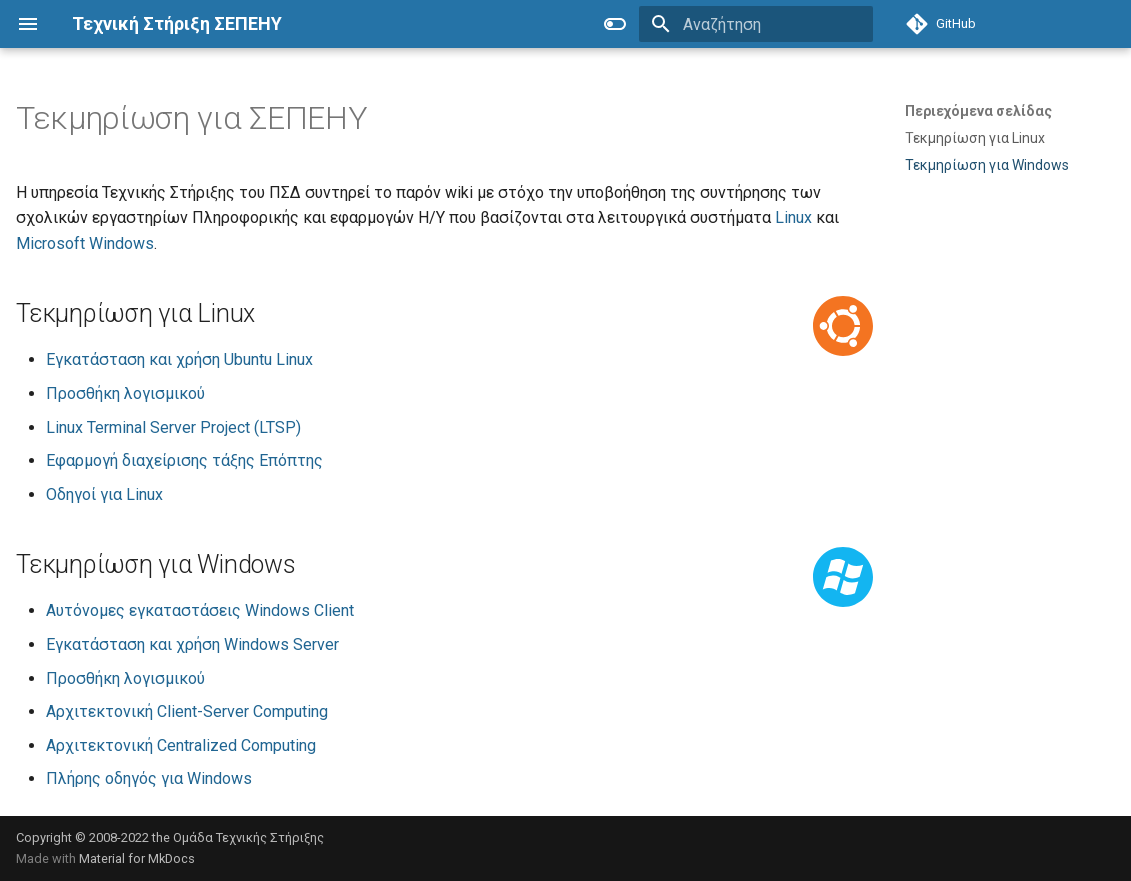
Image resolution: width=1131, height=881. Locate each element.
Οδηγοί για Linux (104, 494)
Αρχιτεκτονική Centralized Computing (181, 745)
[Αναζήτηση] (756, 24)
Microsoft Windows (85, 243)
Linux (793, 217)
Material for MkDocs (137, 858)
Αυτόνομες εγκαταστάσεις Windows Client (200, 610)
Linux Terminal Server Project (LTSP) (173, 427)
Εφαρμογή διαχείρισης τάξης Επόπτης (184, 460)
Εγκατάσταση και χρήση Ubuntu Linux (179, 359)
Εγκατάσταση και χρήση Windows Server (192, 644)
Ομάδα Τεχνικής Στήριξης (248, 837)
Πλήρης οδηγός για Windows (149, 778)
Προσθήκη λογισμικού (125, 393)
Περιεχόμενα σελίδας (978, 111)
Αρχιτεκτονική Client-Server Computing (187, 711)
